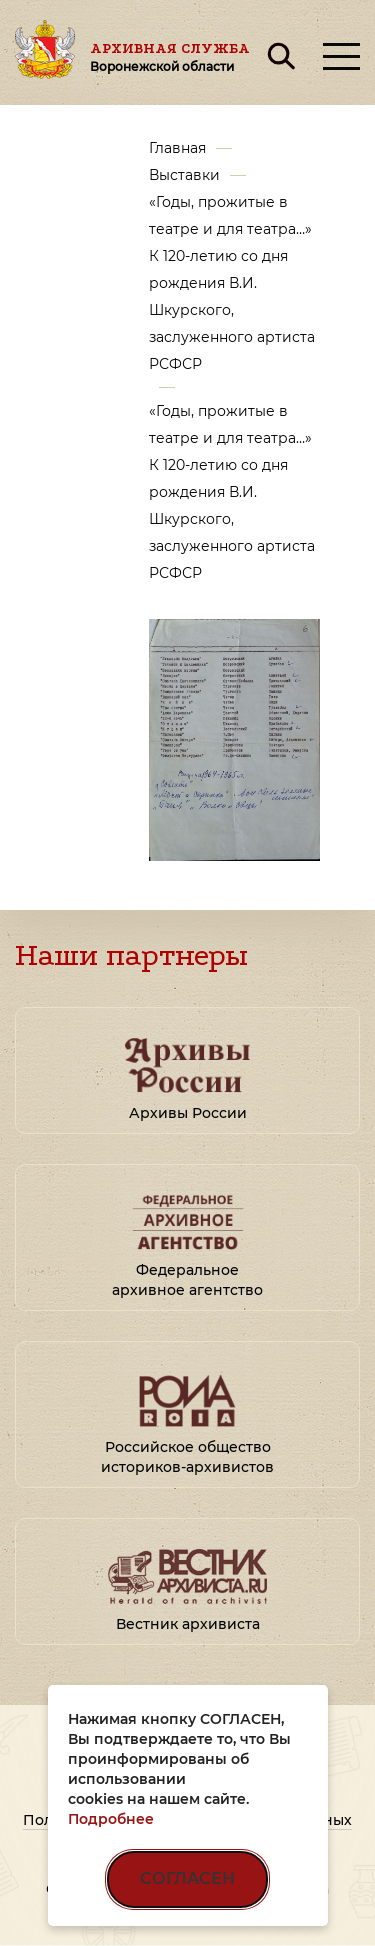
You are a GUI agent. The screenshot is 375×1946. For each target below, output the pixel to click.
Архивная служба (170, 57)
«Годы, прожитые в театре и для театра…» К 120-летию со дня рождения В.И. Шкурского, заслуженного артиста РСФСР (232, 283)
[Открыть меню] (341, 56)
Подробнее (111, 1819)
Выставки (184, 175)
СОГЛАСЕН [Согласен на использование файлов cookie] (187, 1878)
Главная (177, 148)
